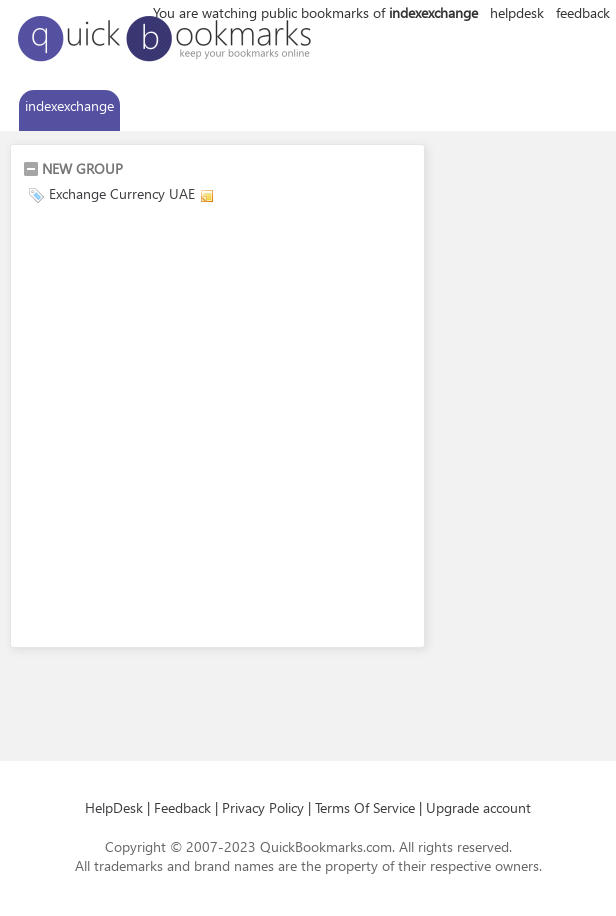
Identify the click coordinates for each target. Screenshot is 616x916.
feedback (583, 12)
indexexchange (69, 105)
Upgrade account (478, 807)
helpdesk (517, 12)
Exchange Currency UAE (122, 193)
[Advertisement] (206, 429)
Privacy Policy (263, 807)
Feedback (182, 807)
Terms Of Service (365, 807)
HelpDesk (114, 807)
